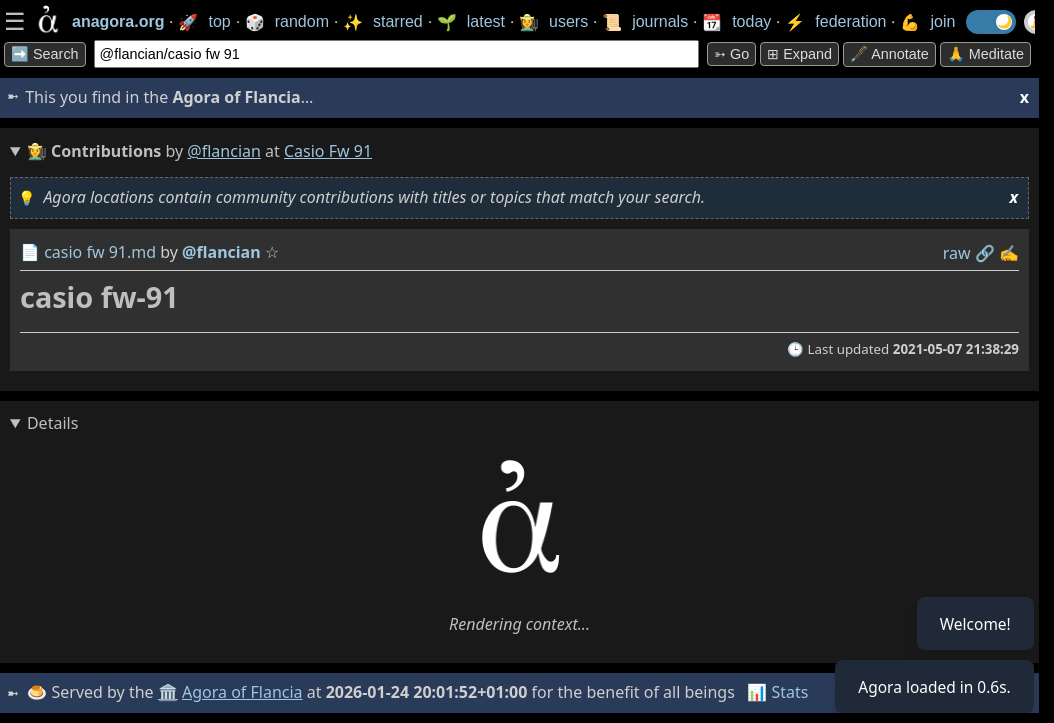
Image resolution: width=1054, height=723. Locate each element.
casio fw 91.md (100, 252)
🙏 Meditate (985, 54)
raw (957, 253)
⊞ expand (799, 54)
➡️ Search (45, 54)
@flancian (224, 151)
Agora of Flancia (244, 692)
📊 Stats (779, 692)
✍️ (1009, 253)
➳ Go (731, 54)
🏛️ (169, 692)
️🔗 (985, 253)
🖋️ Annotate (889, 54)
